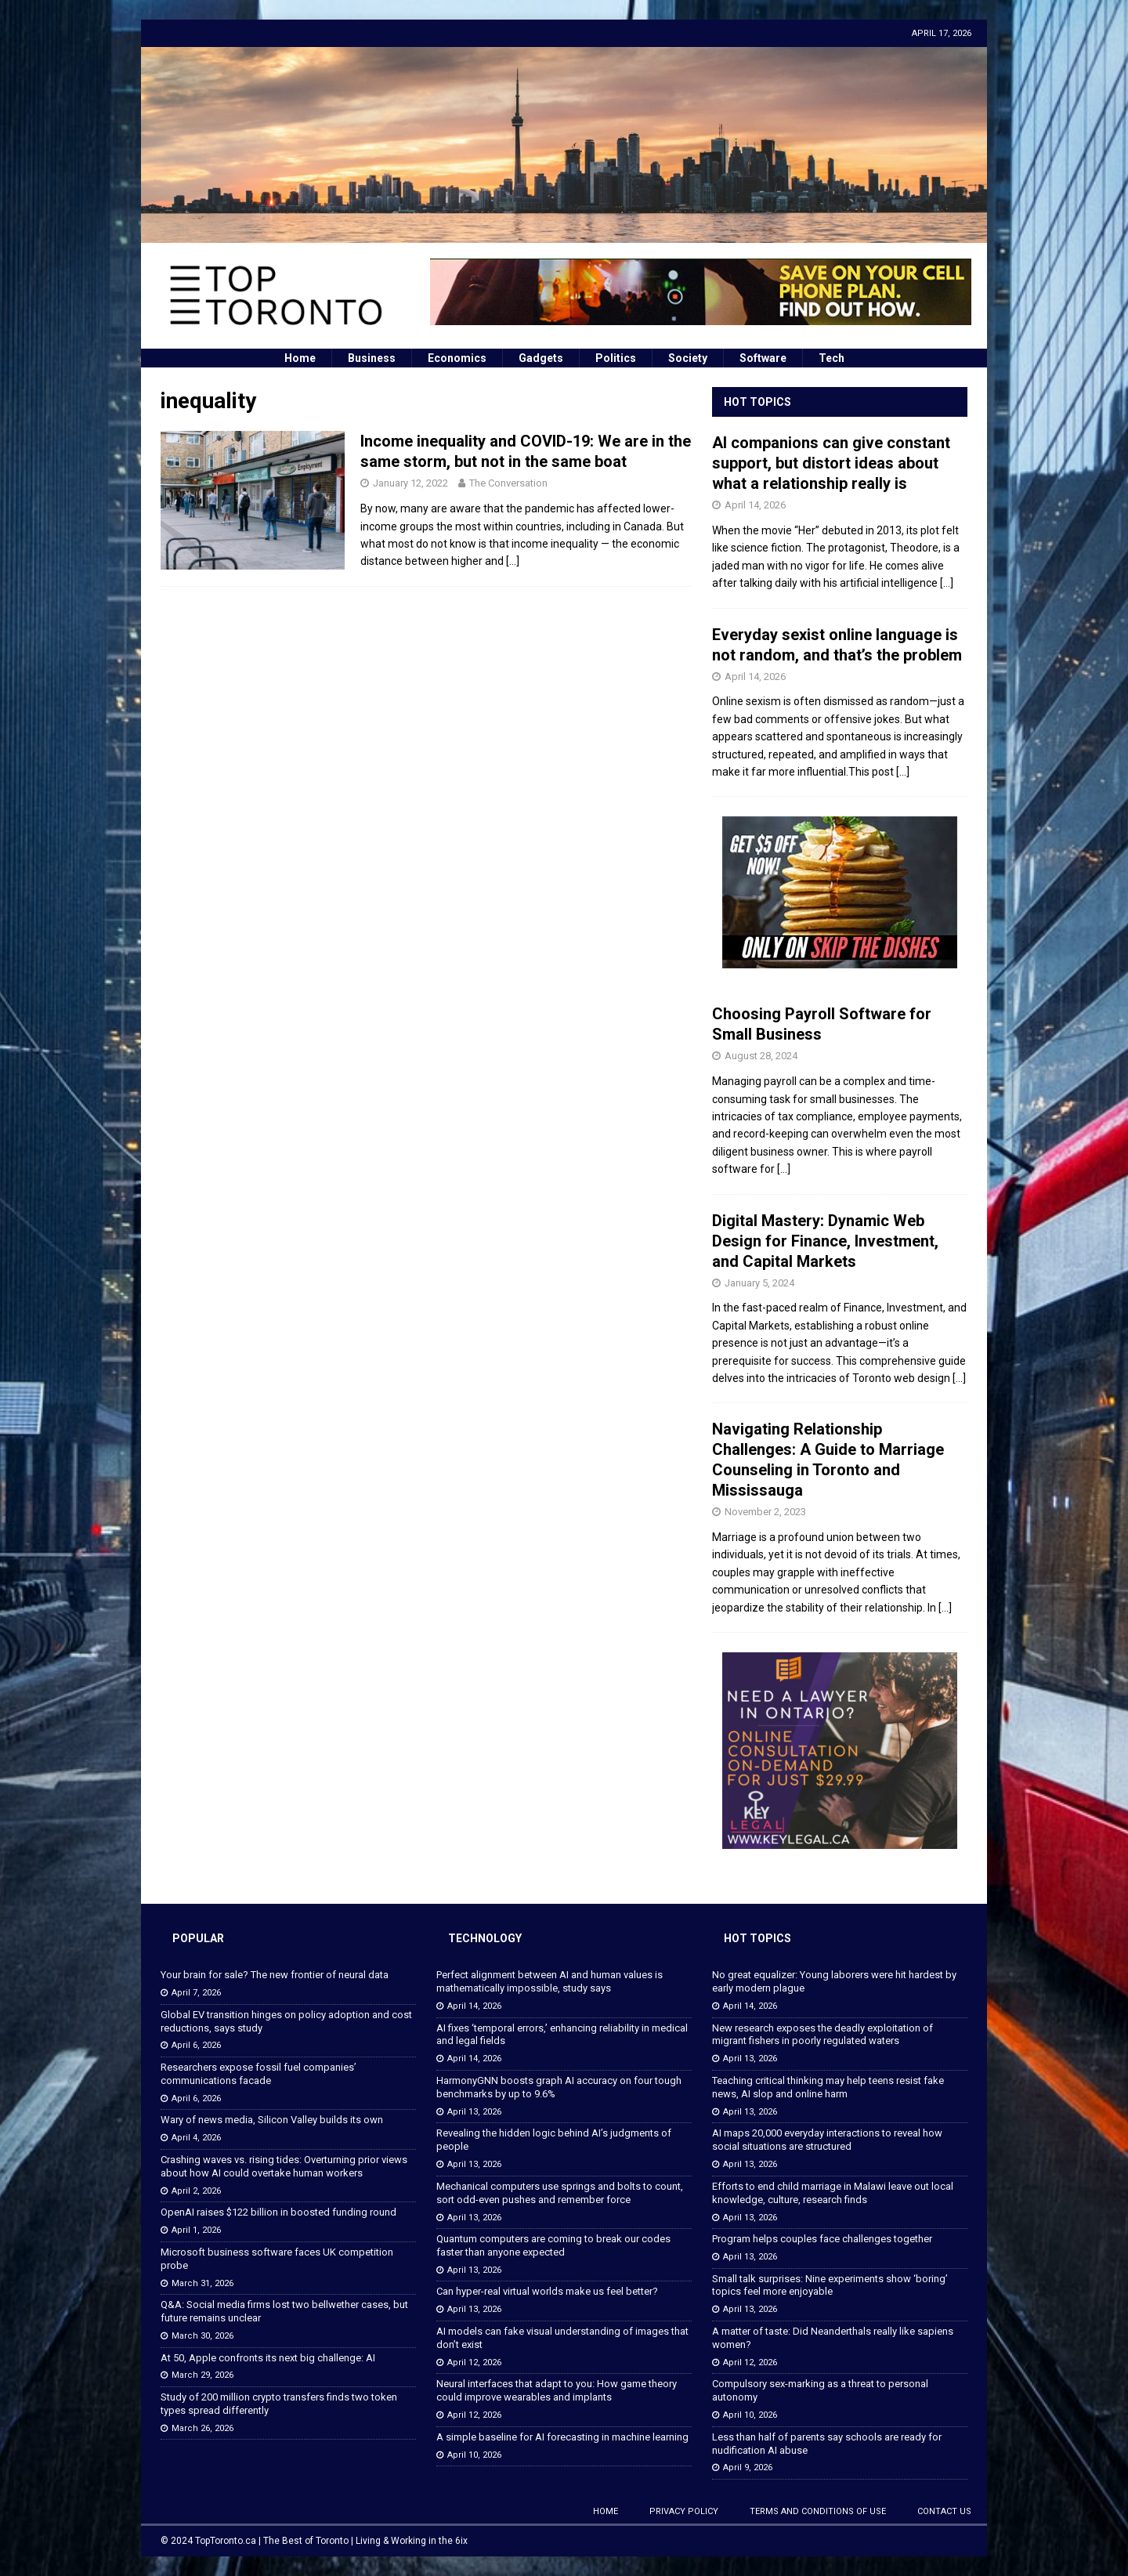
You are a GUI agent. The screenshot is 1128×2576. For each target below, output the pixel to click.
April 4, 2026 (196, 2138)
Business (372, 358)
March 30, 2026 (202, 2336)
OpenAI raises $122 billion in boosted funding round (278, 2212)
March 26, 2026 (202, 2428)
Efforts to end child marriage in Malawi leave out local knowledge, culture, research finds (832, 2192)
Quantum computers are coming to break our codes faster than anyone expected (553, 2245)
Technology (485, 1938)
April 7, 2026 (196, 1993)
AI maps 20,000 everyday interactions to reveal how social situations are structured (827, 2139)
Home (300, 358)
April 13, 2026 (474, 2112)
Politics (615, 358)
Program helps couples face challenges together (822, 2239)
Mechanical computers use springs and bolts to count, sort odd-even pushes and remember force (559, 2192)
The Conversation (508, 483)
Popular (198, 1938)
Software (762, 358)
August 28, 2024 (761, 1056)
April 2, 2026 (196, 2191)
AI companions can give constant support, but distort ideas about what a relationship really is (831, 463)
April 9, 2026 (747, 2467)
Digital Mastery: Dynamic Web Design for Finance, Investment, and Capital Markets (825, 1241)
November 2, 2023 (765, 1512)
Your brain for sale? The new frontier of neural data (275, 1975)
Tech (831, 358)
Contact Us (944, 2511)
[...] (946, 583)
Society (687, 358)
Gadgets (541, 358)
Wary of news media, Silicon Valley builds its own (272, 2120)
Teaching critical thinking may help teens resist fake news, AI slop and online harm (828, 2087)
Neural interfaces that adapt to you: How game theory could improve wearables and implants (556, 2390)
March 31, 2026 (202, 2283)
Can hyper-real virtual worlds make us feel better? (547, 2291)
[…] (512, 561)
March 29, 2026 (202, 2375)
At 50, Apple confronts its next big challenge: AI (268, 2358)
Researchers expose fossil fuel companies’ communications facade (258, 2073)
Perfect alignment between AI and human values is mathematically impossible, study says (549, 1981)
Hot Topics (757, 402)
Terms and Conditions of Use (818, 2511)
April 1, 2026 (196, 2230)
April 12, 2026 (474, 2362)
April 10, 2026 (474, 2455)
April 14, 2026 (755, 505)
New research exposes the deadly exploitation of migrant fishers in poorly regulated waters (822, 2034)
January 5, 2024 (759, 1283)
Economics (457, 358)
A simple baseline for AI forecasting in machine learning (562, 2437)
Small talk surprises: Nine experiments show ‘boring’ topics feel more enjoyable (830, 2285)
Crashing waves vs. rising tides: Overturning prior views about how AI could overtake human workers (284, 2166)
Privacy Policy (683, 2511)
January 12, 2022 (410, 483)
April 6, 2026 (196, 2045)
